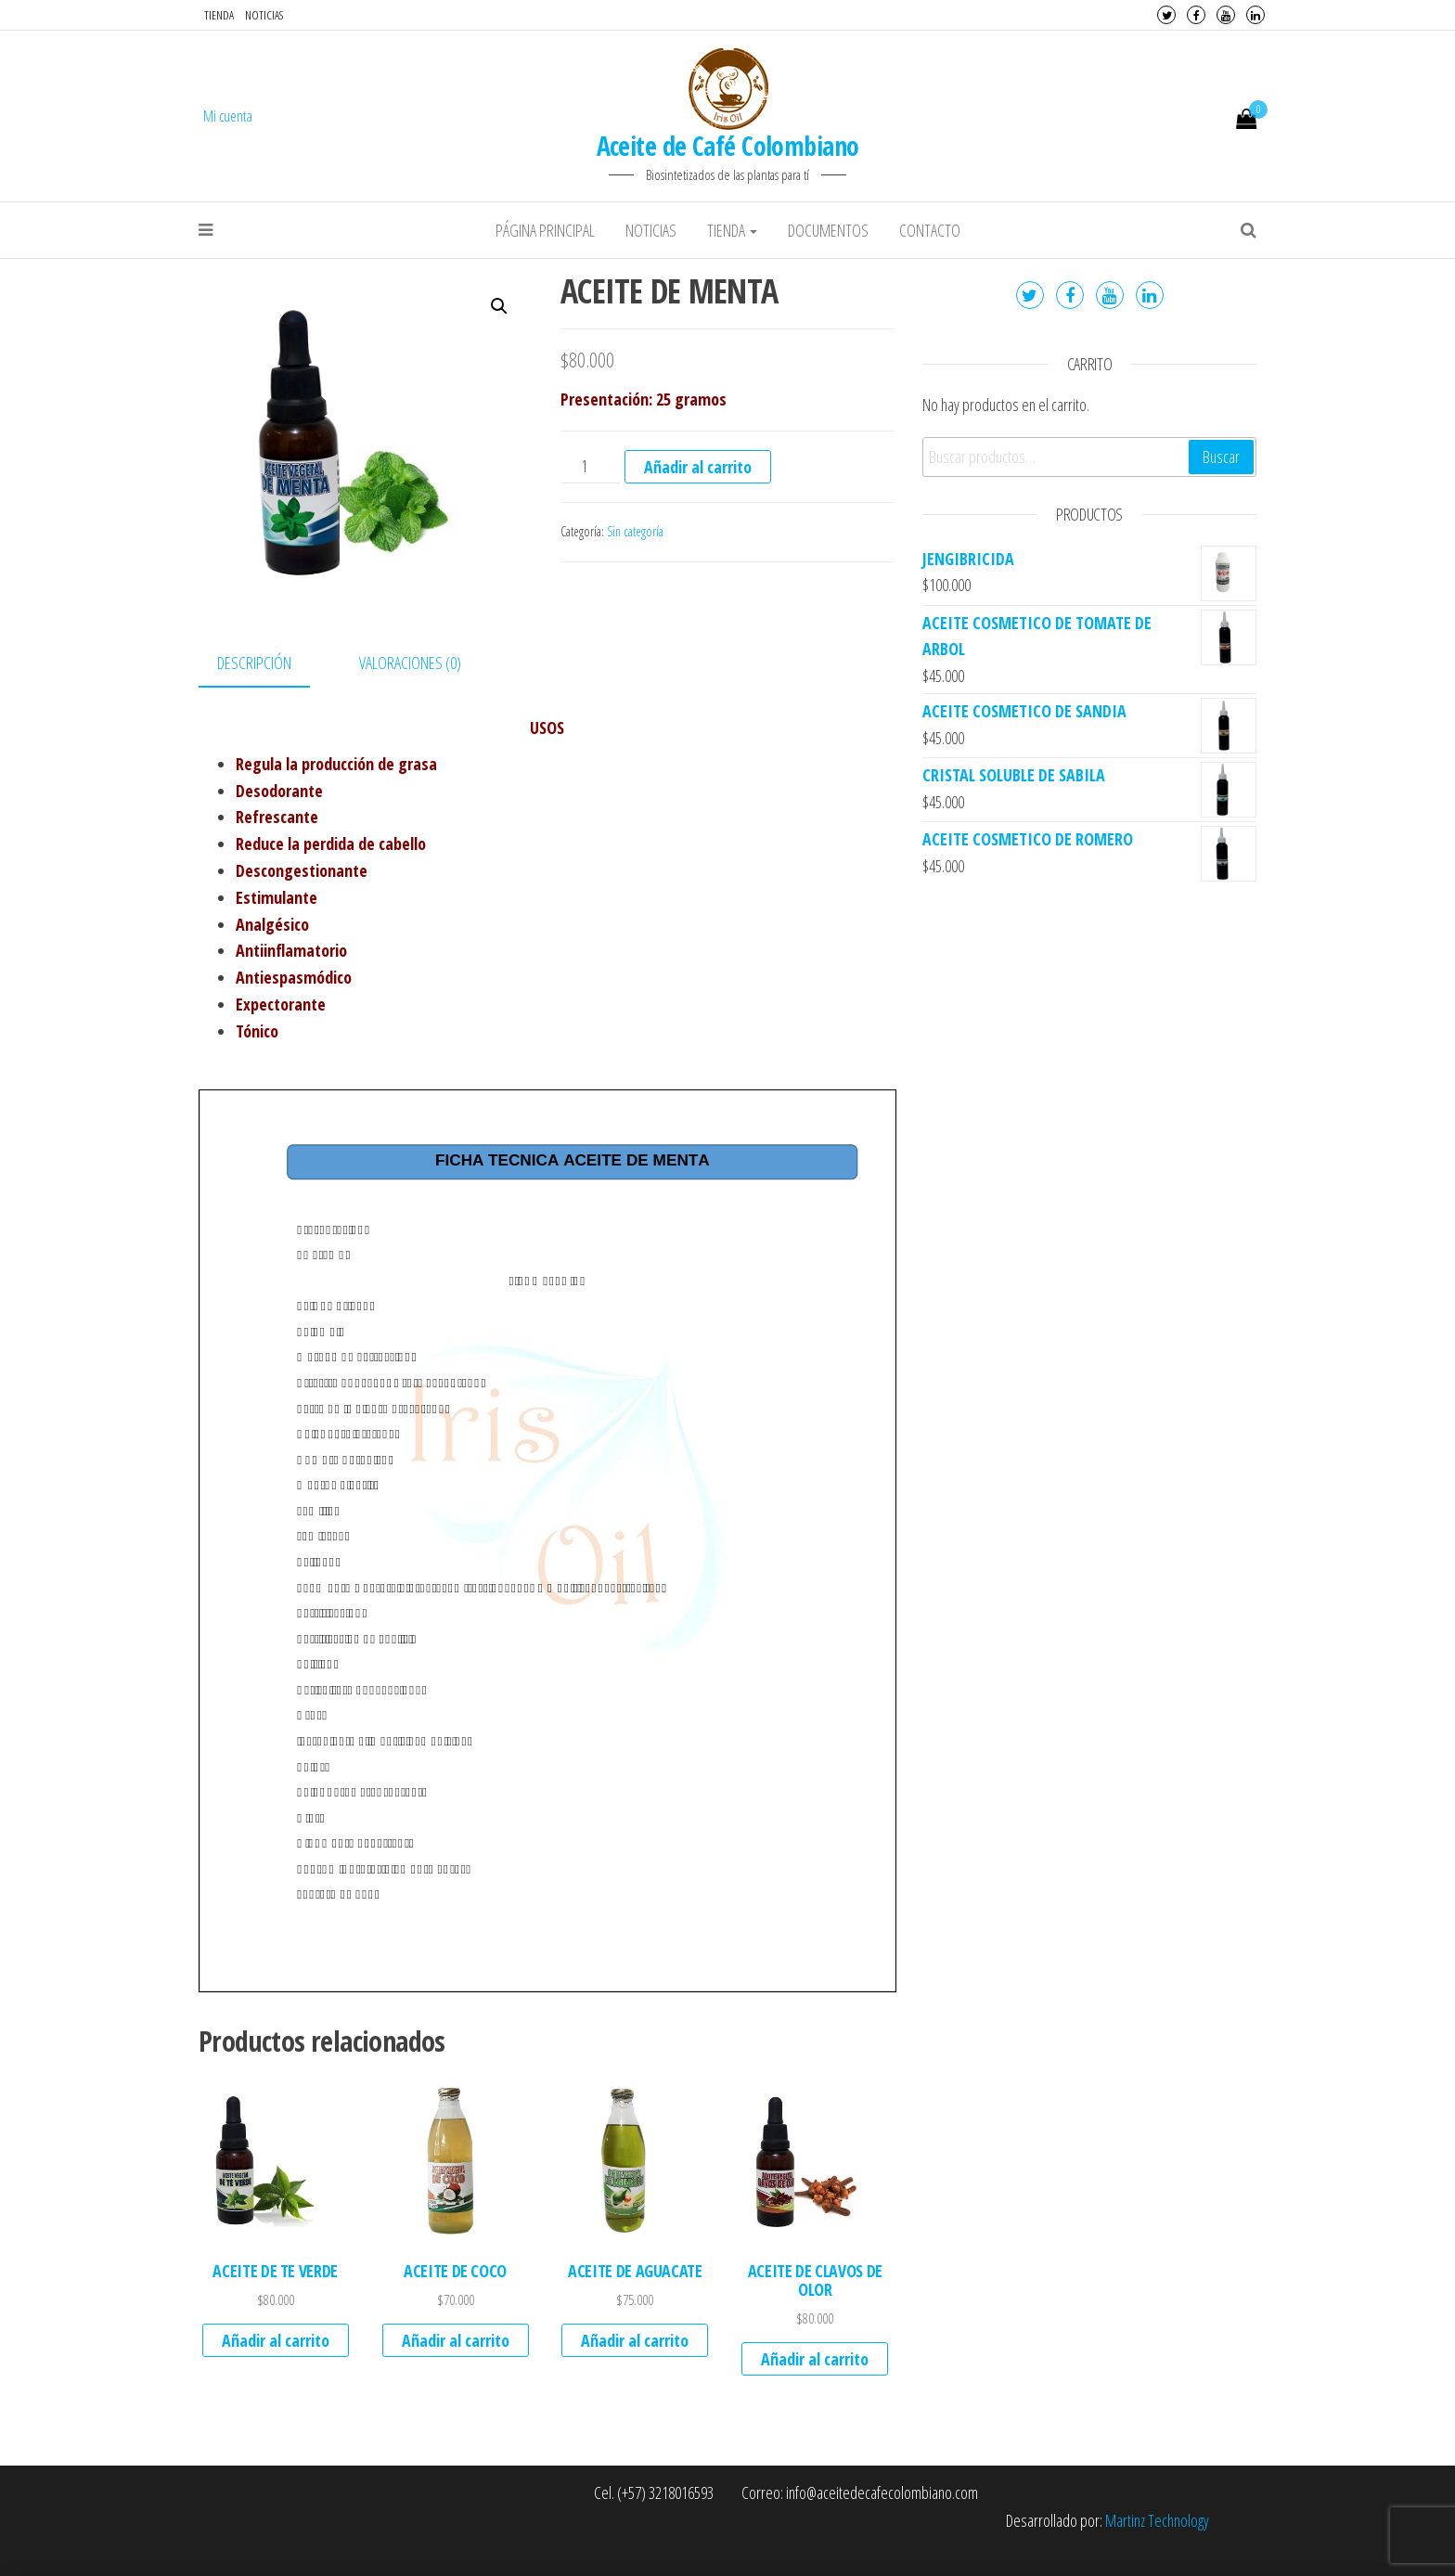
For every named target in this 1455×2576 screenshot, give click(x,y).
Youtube (1226, 15)
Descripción (254, 662)
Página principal (545, 230)
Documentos (828, 230)
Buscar (1221, 456)
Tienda (219, 14)
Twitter (1166, 15)
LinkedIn (1255, 15)
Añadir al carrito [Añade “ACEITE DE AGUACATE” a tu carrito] (635, 2340)
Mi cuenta (227, 116)
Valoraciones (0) (410, 662)
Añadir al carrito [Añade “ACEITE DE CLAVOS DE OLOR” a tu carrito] (815, 2359)
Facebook (1196, 15)
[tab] (268, 664)
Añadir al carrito (698, 467)
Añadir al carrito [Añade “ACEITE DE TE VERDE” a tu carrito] (275, 2340)
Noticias (264, 14)
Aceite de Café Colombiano (728, 145)
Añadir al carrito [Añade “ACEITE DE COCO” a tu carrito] (455, 2340)
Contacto (929, 230)
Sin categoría (635, 531)
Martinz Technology (1157, 2520)
